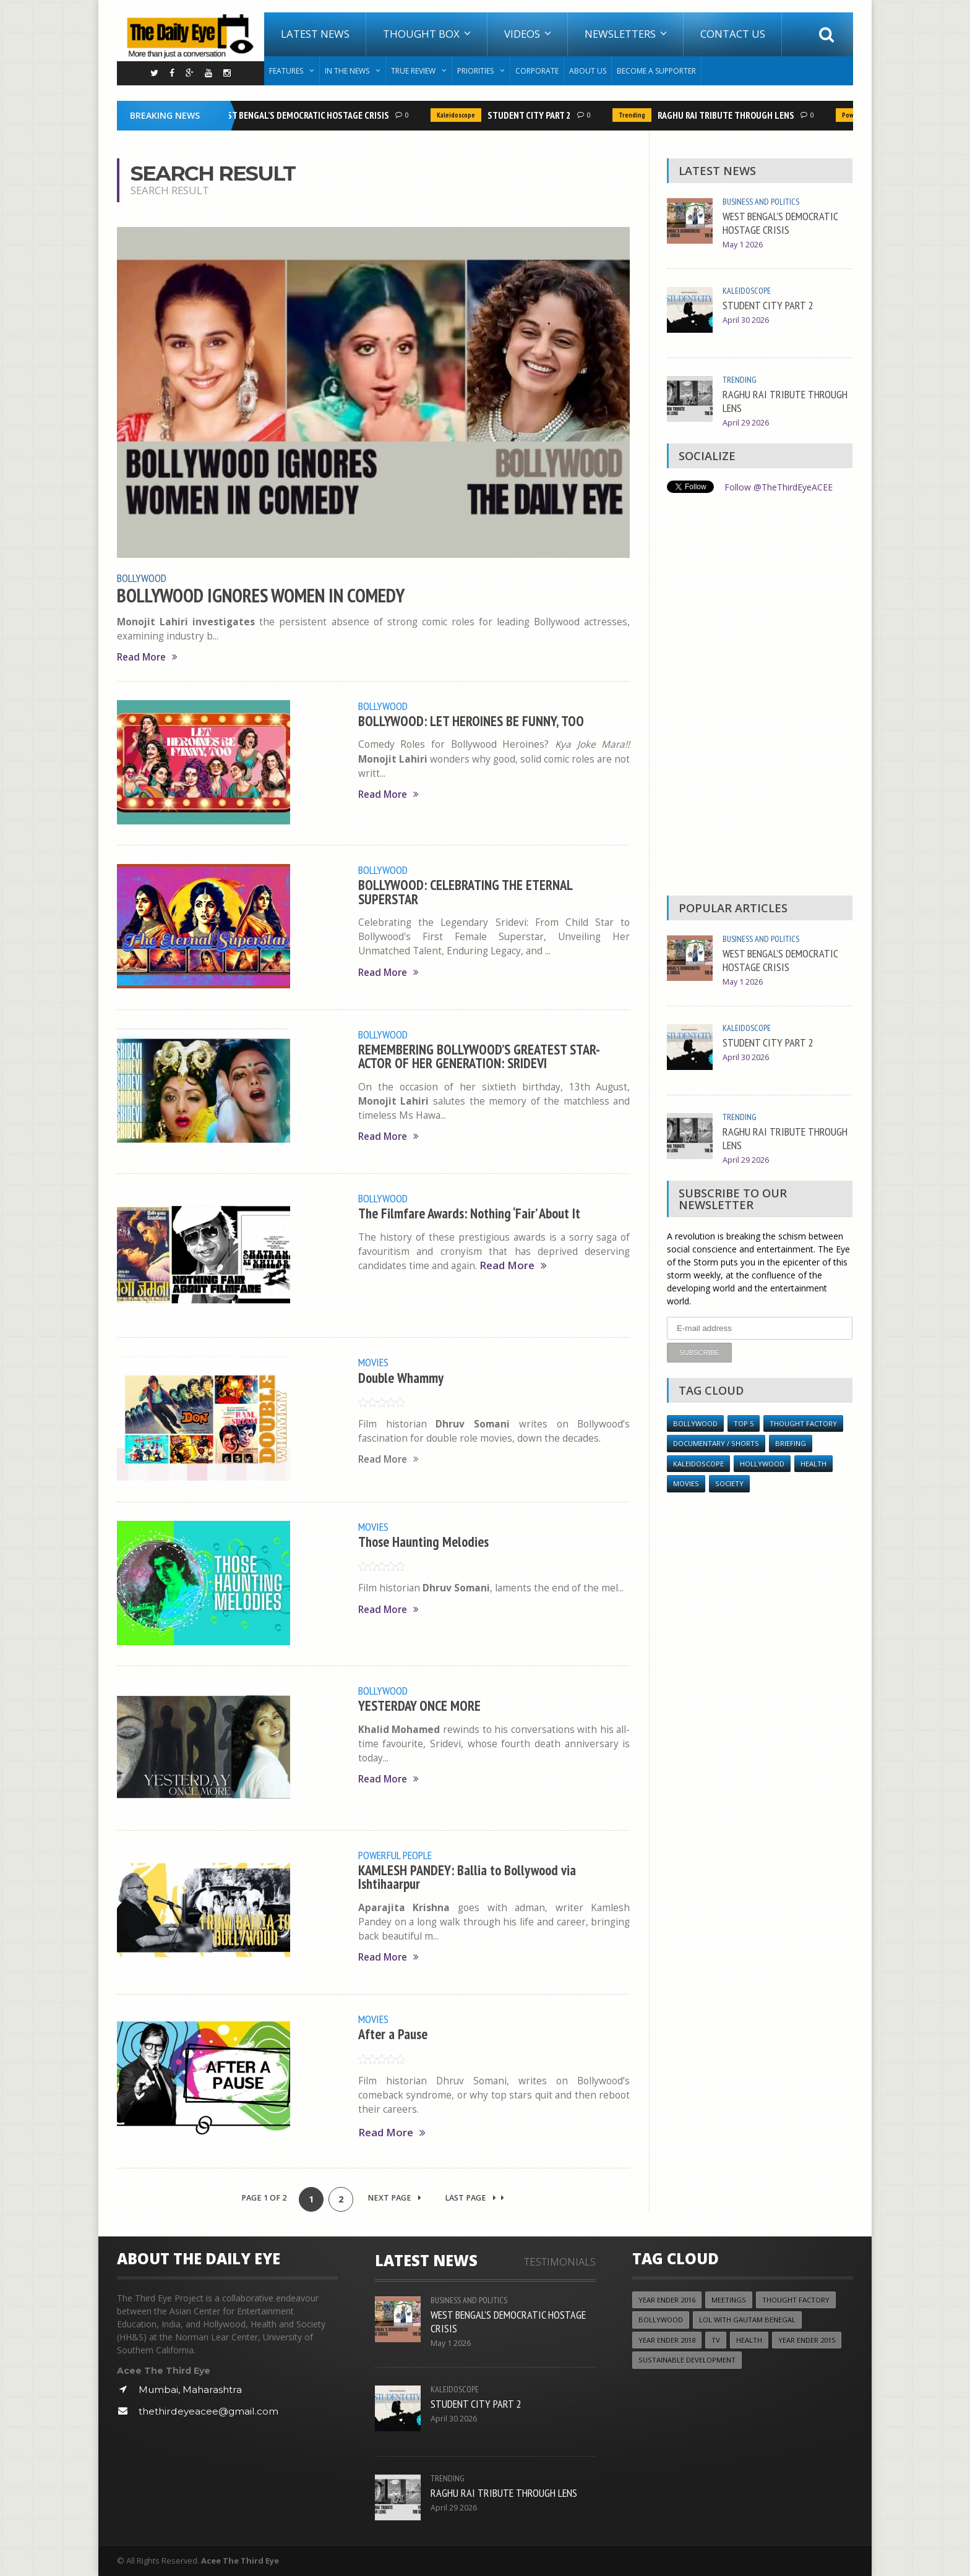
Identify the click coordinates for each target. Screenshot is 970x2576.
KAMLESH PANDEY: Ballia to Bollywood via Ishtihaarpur (467, 1877)
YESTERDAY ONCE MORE (419, 1705)
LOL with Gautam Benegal (747, 2319)
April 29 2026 (746, 422)
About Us (587, 71)
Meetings (728, 2299)
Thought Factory (803, 1423)
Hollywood (762, 1463)
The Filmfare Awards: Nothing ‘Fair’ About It (469, 1213)
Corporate (537, 71)
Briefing (790, 1443)
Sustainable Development (687, 2359)
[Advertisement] (759, 697)
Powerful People (395, 1854)
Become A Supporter (656, 71)
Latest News (315, 34)
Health (813, 1463)
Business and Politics (761, 201)
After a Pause (392, 2034)
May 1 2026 (743, 244)
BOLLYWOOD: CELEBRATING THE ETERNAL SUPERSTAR (465, 891)
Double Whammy (401, 1378)
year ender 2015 (806, 2340)
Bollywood (141, 577)
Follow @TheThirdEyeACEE (778, 487)
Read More (147, 657)
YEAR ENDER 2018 (666, 2340)
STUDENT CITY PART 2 (533, 115)
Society (729, 1483)
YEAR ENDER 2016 (666, 2299)
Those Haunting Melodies (423, 1542)
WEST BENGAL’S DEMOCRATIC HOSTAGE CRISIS (306, 115)
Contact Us (732, 34)
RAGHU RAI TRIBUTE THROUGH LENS (730, 115)
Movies (373, 1361)
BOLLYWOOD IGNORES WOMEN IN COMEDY (261, 595)
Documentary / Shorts (716, 1443)
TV (715, 2340)
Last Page (474, 2198)
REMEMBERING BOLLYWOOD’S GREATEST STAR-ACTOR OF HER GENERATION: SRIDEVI (479, 1056)
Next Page (394, 2198)
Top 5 (743, 1423)
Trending (636, 115)
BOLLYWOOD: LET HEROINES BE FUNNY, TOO (471, 721)
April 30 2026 (746, 320)
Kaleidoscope (460, 115)
